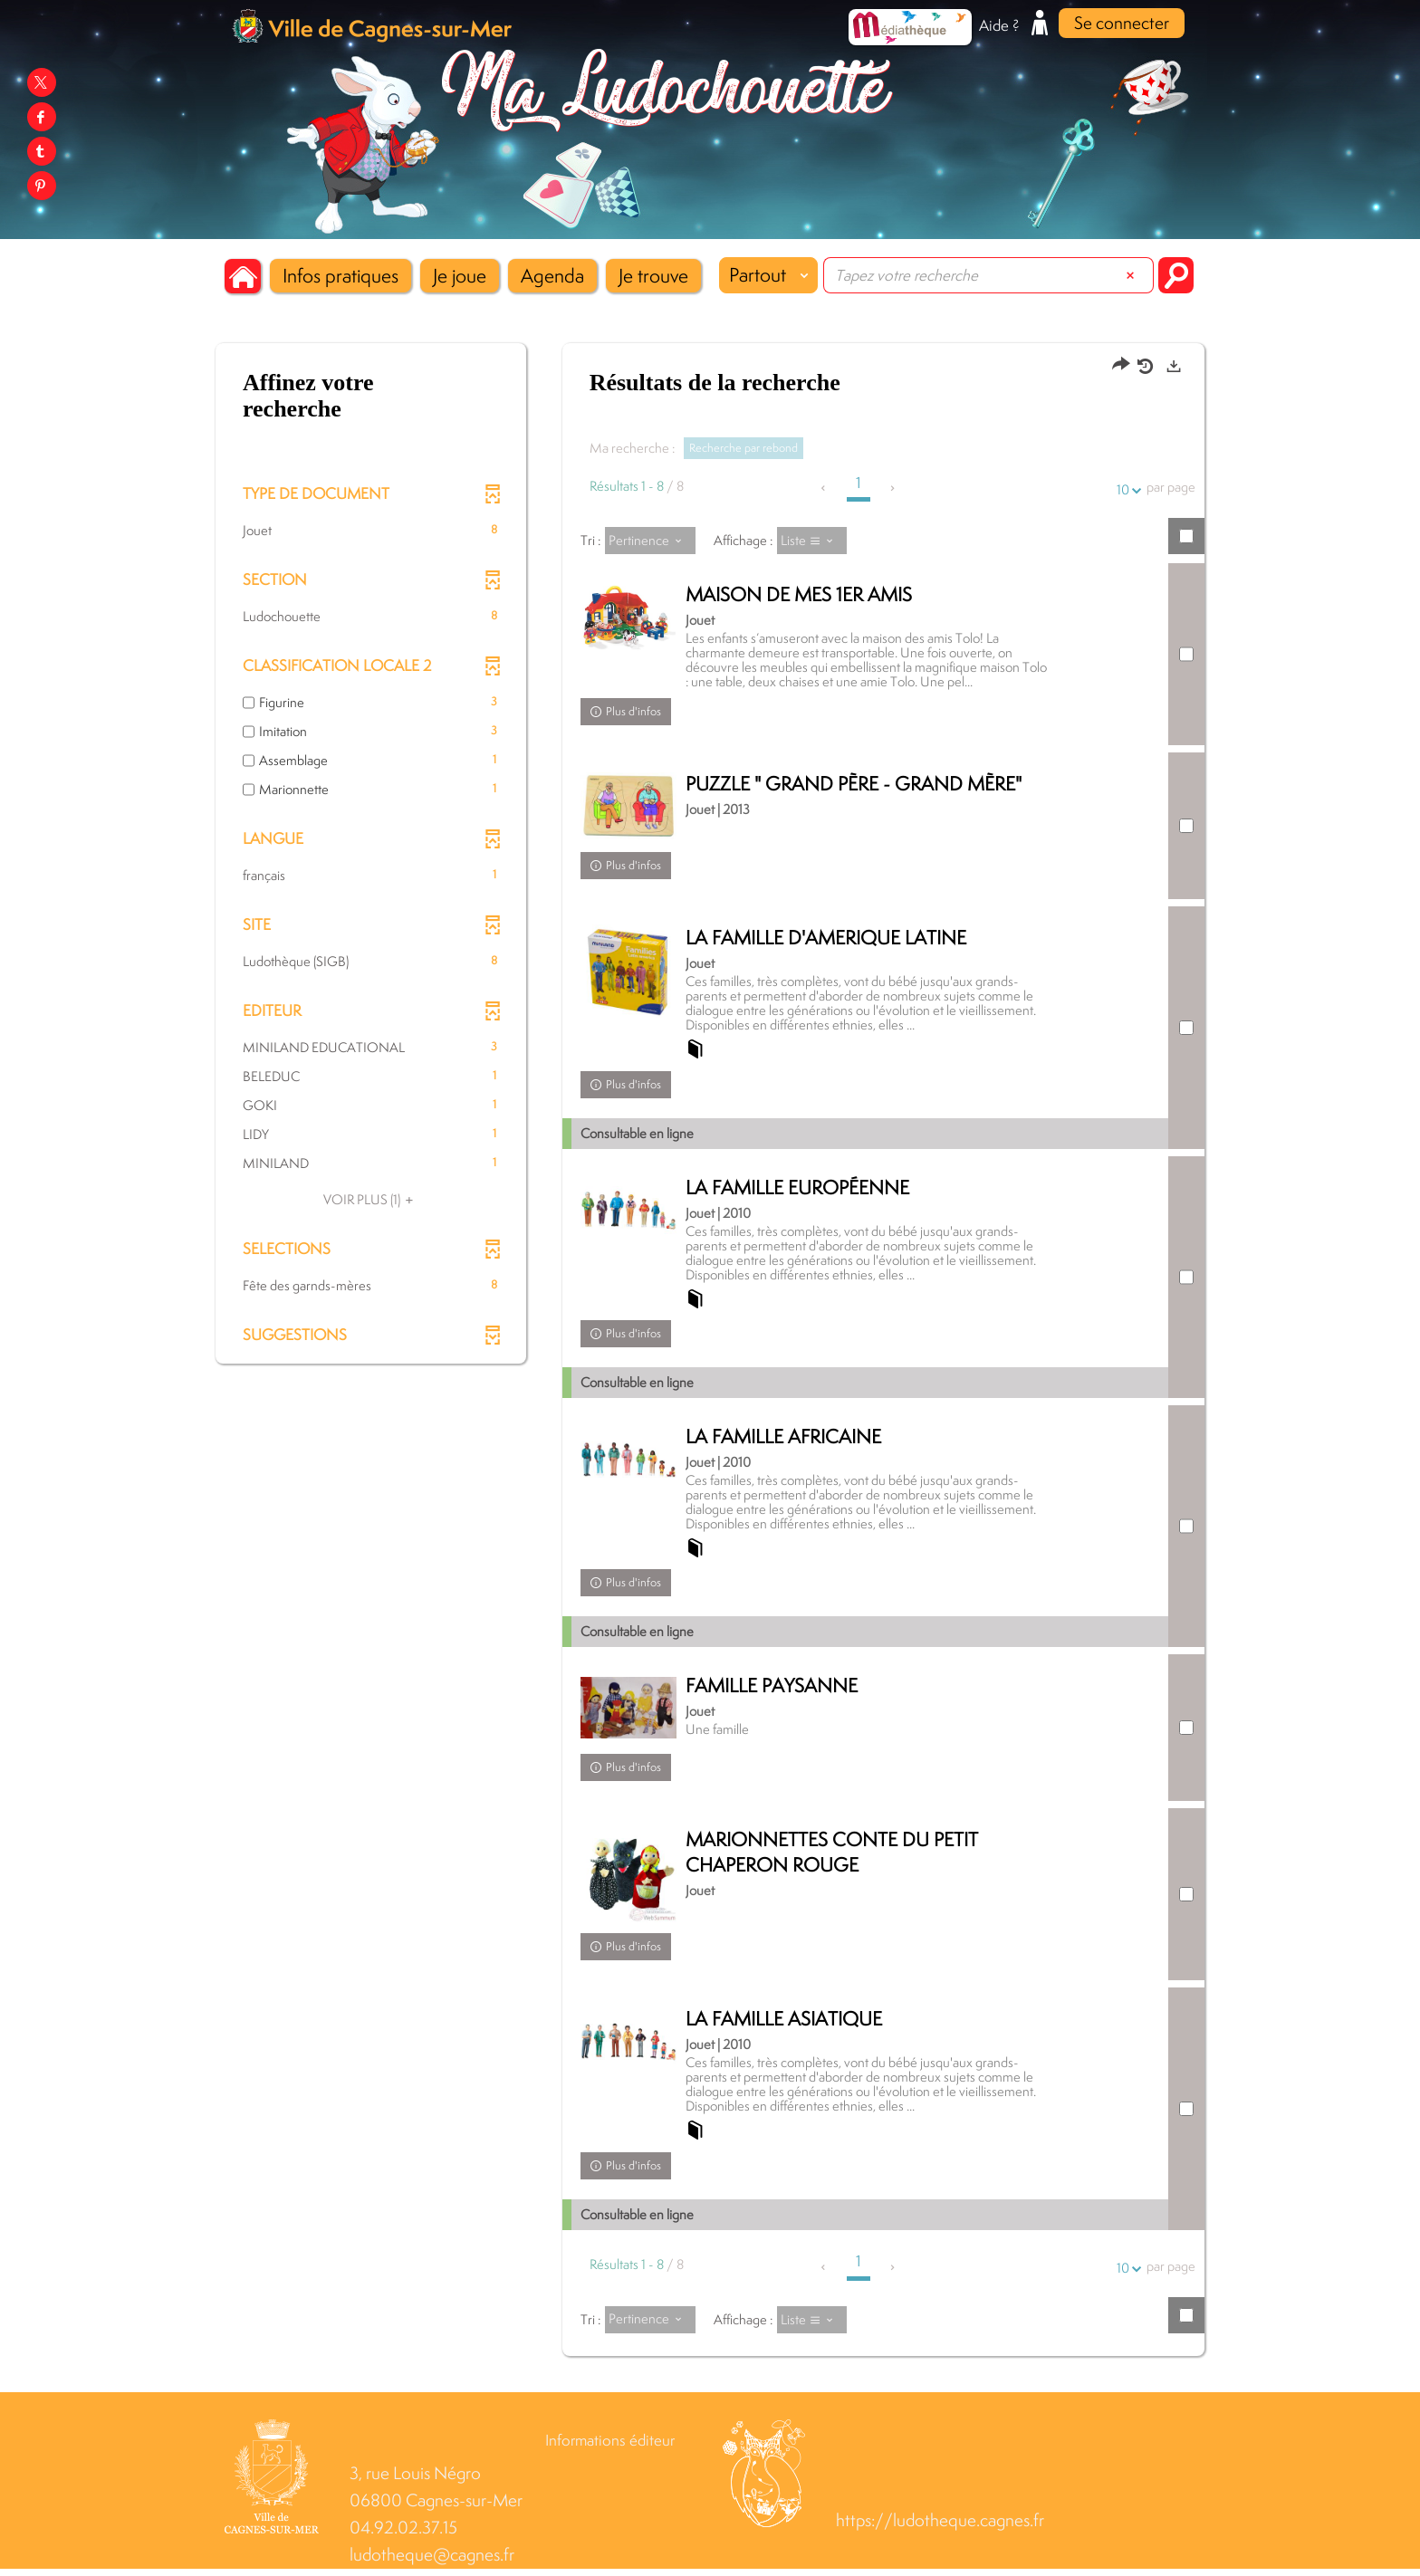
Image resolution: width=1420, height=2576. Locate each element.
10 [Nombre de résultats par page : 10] (1126, 489)
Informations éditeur (610, 2447)
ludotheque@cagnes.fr (432, 2562)
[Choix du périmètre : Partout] (768, 275)
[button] (340, 275)
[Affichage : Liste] (812, 540)
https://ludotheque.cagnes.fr (940, 2527)
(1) (370, 1199)
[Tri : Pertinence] (650, 540)
